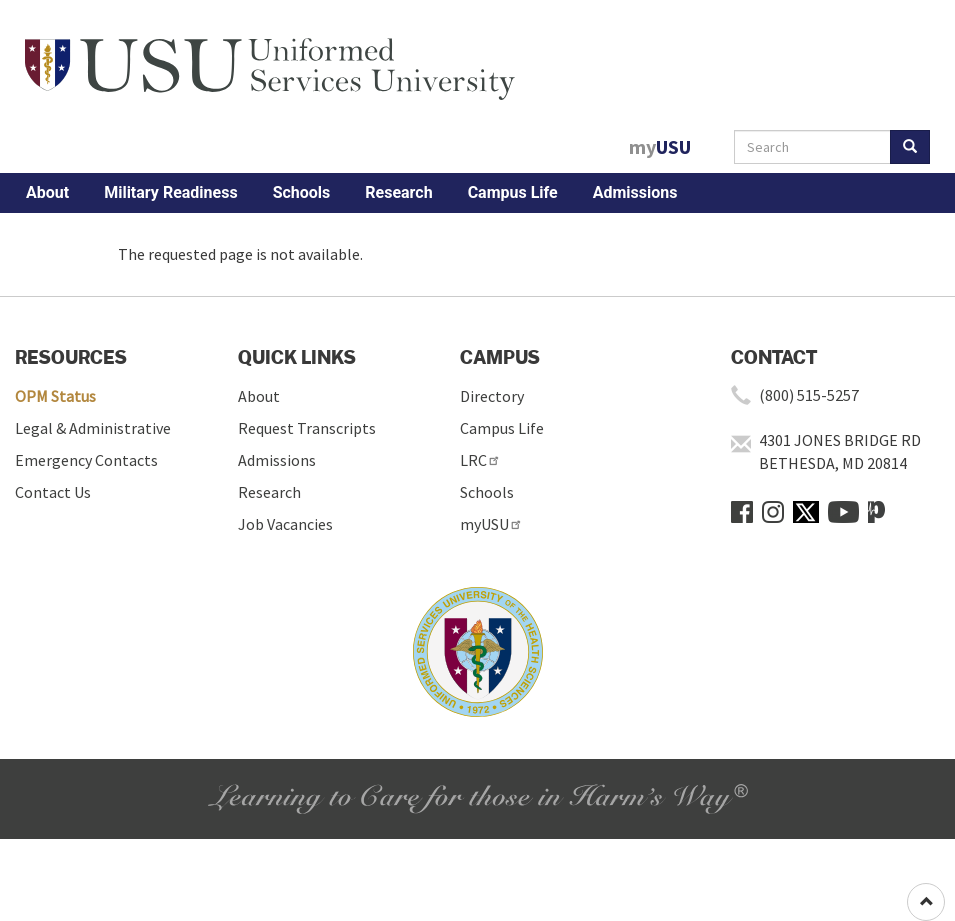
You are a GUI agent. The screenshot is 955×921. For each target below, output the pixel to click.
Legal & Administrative (93, 428)
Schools (302, 192)
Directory (492, 396)
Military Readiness (170, 192)
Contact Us (53, 492)
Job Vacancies (285, 524)
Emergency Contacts (86, 460)
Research (398, 192)
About (47, 192)
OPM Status (55, 396)
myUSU (491, 524)
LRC (480, 460)
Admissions (635, 192)
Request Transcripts (307, 428)
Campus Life (513, 192)
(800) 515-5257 (809, 395)
